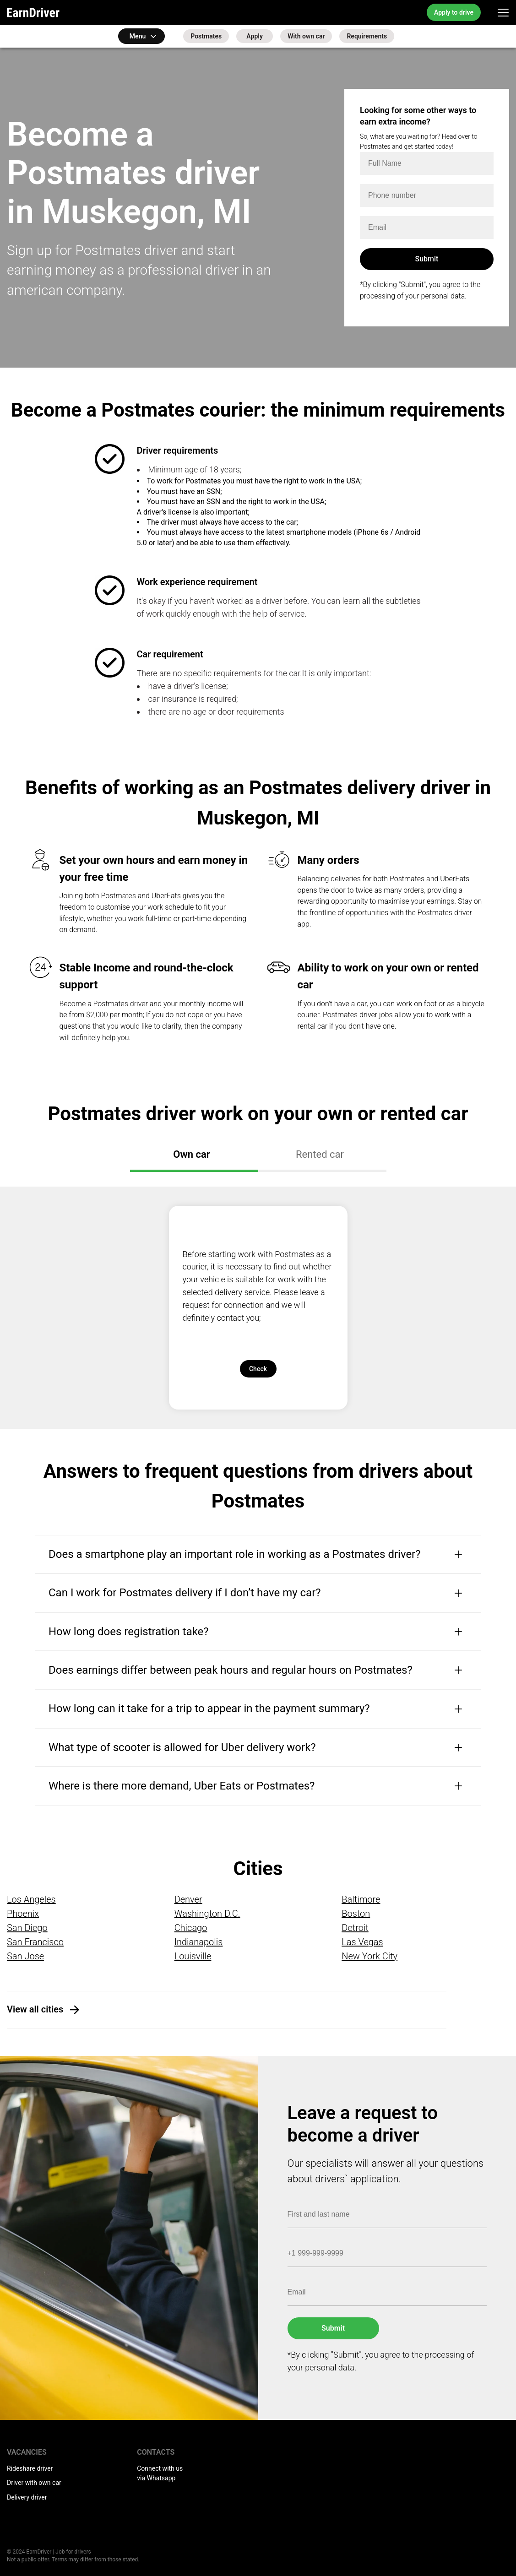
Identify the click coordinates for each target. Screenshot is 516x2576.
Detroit (355, 1927)
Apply (254, 36)
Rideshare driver (30, 2468)
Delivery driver (27, 2497)
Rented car (320, 1154)
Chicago (190, 1927)
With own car (306, 36)
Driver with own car (34, 2482)
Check (258, 1368)
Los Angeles (31, 1899)
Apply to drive (453, 12)
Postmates (206, 36)
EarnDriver (33, 12)
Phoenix (23, 1913)
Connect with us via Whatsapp (160, 2473)
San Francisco (35, 1941)
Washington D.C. (207, 1913)
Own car (191, 1154)
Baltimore (361, 1899)
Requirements (367, 36)
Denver (188, 1899)
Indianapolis (198, 1941)
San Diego (27, 1927)
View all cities (35, 2009)
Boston (356, 1913)
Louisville (193, 1956)
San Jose (25, 1956)
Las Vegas (362, 1941)
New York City (369, 1956)
